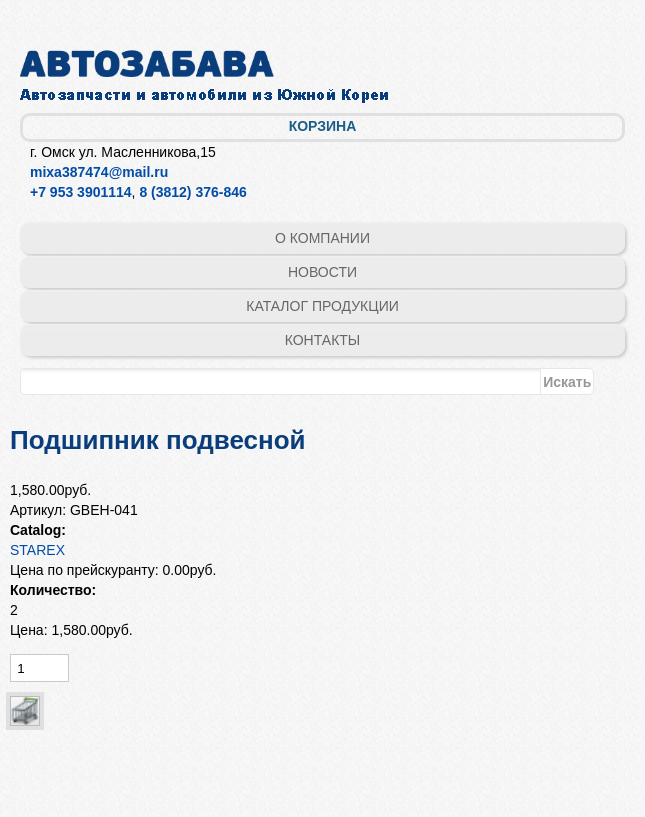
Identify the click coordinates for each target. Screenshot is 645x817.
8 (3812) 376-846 (192, 192)
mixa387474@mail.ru (99, 172)
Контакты (323, 340)
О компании (322, 238)
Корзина (323, 126)
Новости (322, 272)
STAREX (37, 550)
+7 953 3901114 (81, 192)
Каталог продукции (322, 306)
